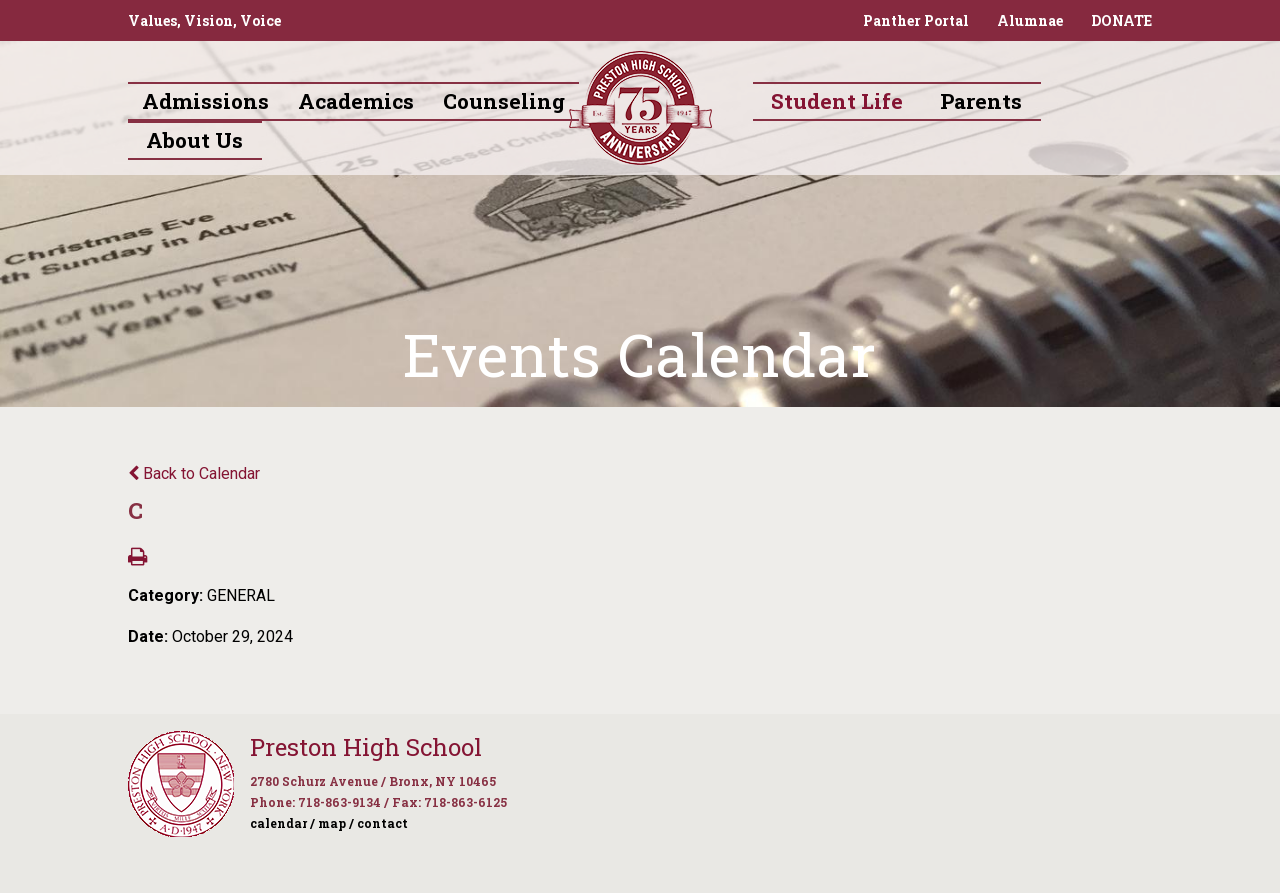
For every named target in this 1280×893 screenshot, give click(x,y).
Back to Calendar (194, 473)
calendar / (282, 823)
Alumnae (1030, 20)
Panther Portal (916, 20)
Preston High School (366, 747)
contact (382, 823)
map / (336, 823)
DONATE (1121, 20)
